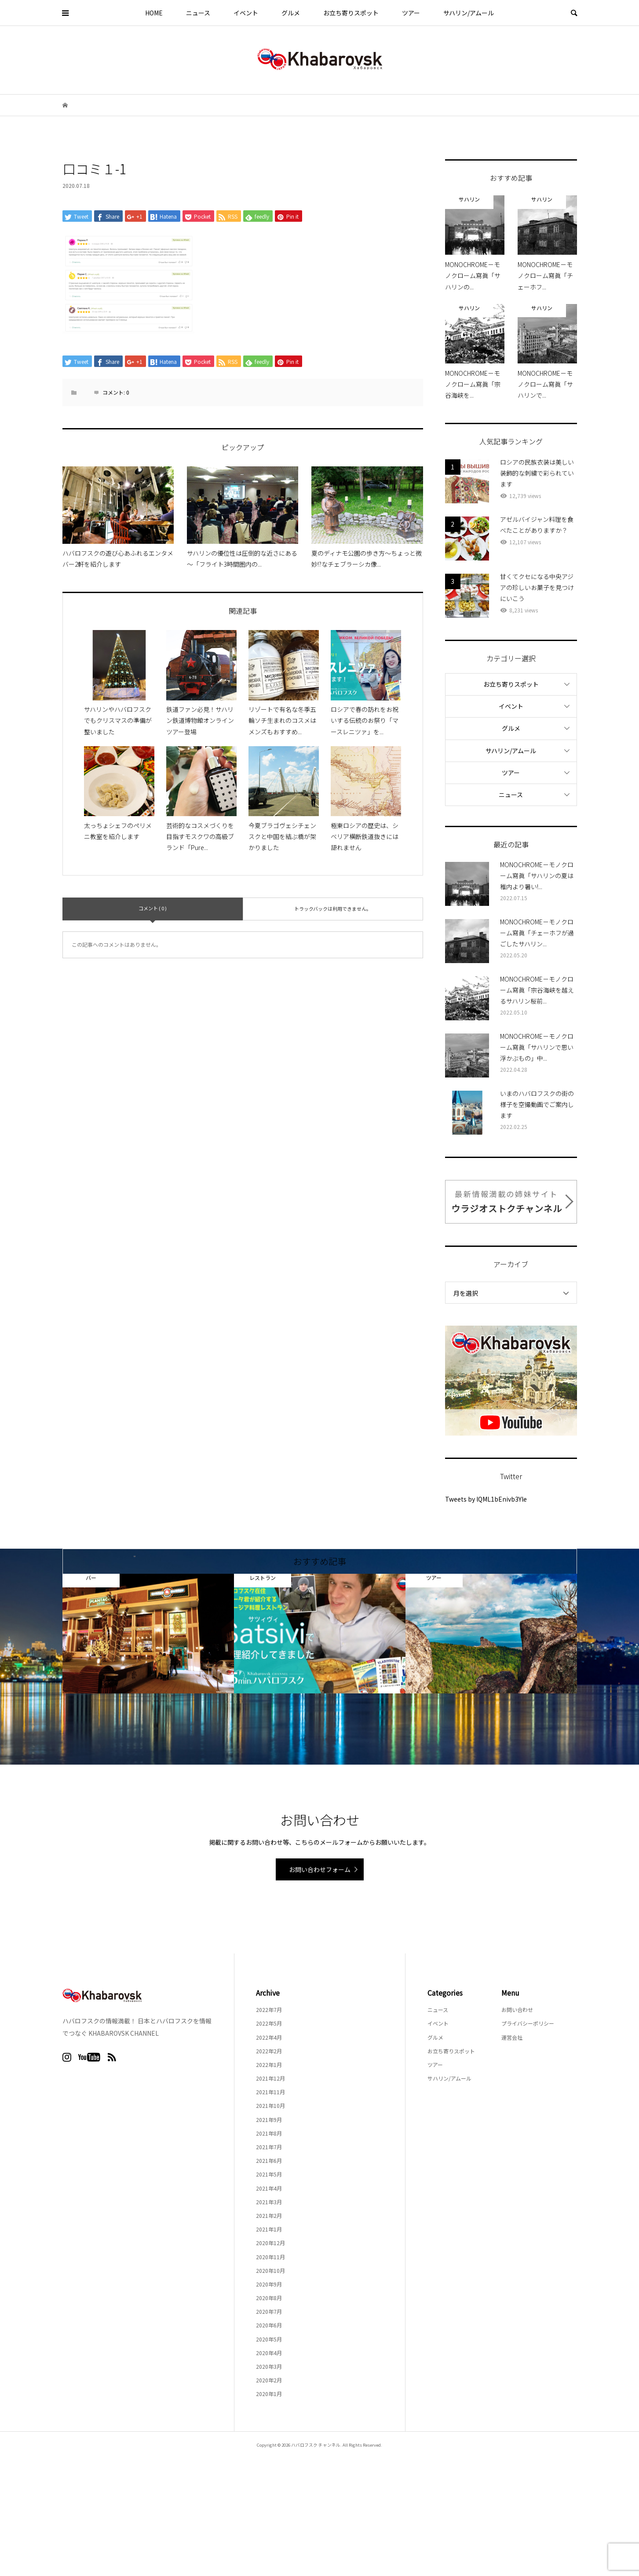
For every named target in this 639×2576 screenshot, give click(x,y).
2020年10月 (270, 2270)
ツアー (411, 12)
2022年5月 (269, 2023)
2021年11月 (270, 2092)
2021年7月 (269, 2147)
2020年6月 (269, 2325)
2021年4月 (269, 2188)
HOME (154, 12)
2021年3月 (269, 2202)
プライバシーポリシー (527, 2023)
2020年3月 (269, 2366)
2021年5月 (269, 2174)
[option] (148, 1633)
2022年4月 (269, 2037)
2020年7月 (269, 2311)
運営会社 (511, 2037)
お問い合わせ (517, 2009)
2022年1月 (269, 2064)
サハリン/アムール (468, 12)
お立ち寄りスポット (351, 12)
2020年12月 (270, 2242)
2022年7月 (269, 2009)
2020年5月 (269, 2339)
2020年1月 (269, 2393)
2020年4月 (269, 2352)
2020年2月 (269, 2380)
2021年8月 (269, 2133)
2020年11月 (270, 2257)
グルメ (290, 12)
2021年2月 (269, 2215)
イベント (246, 12)
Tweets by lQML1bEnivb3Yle (486, 1499)
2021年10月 (270, 2105)
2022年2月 (269, 2051)
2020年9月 (269, 2284)
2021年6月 (269, 2160)
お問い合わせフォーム (320, 1869)
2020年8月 (269, 2297)
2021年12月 (270, 2078)
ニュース (198, 12)
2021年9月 (269, 2119)
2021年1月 (269, 2229)
